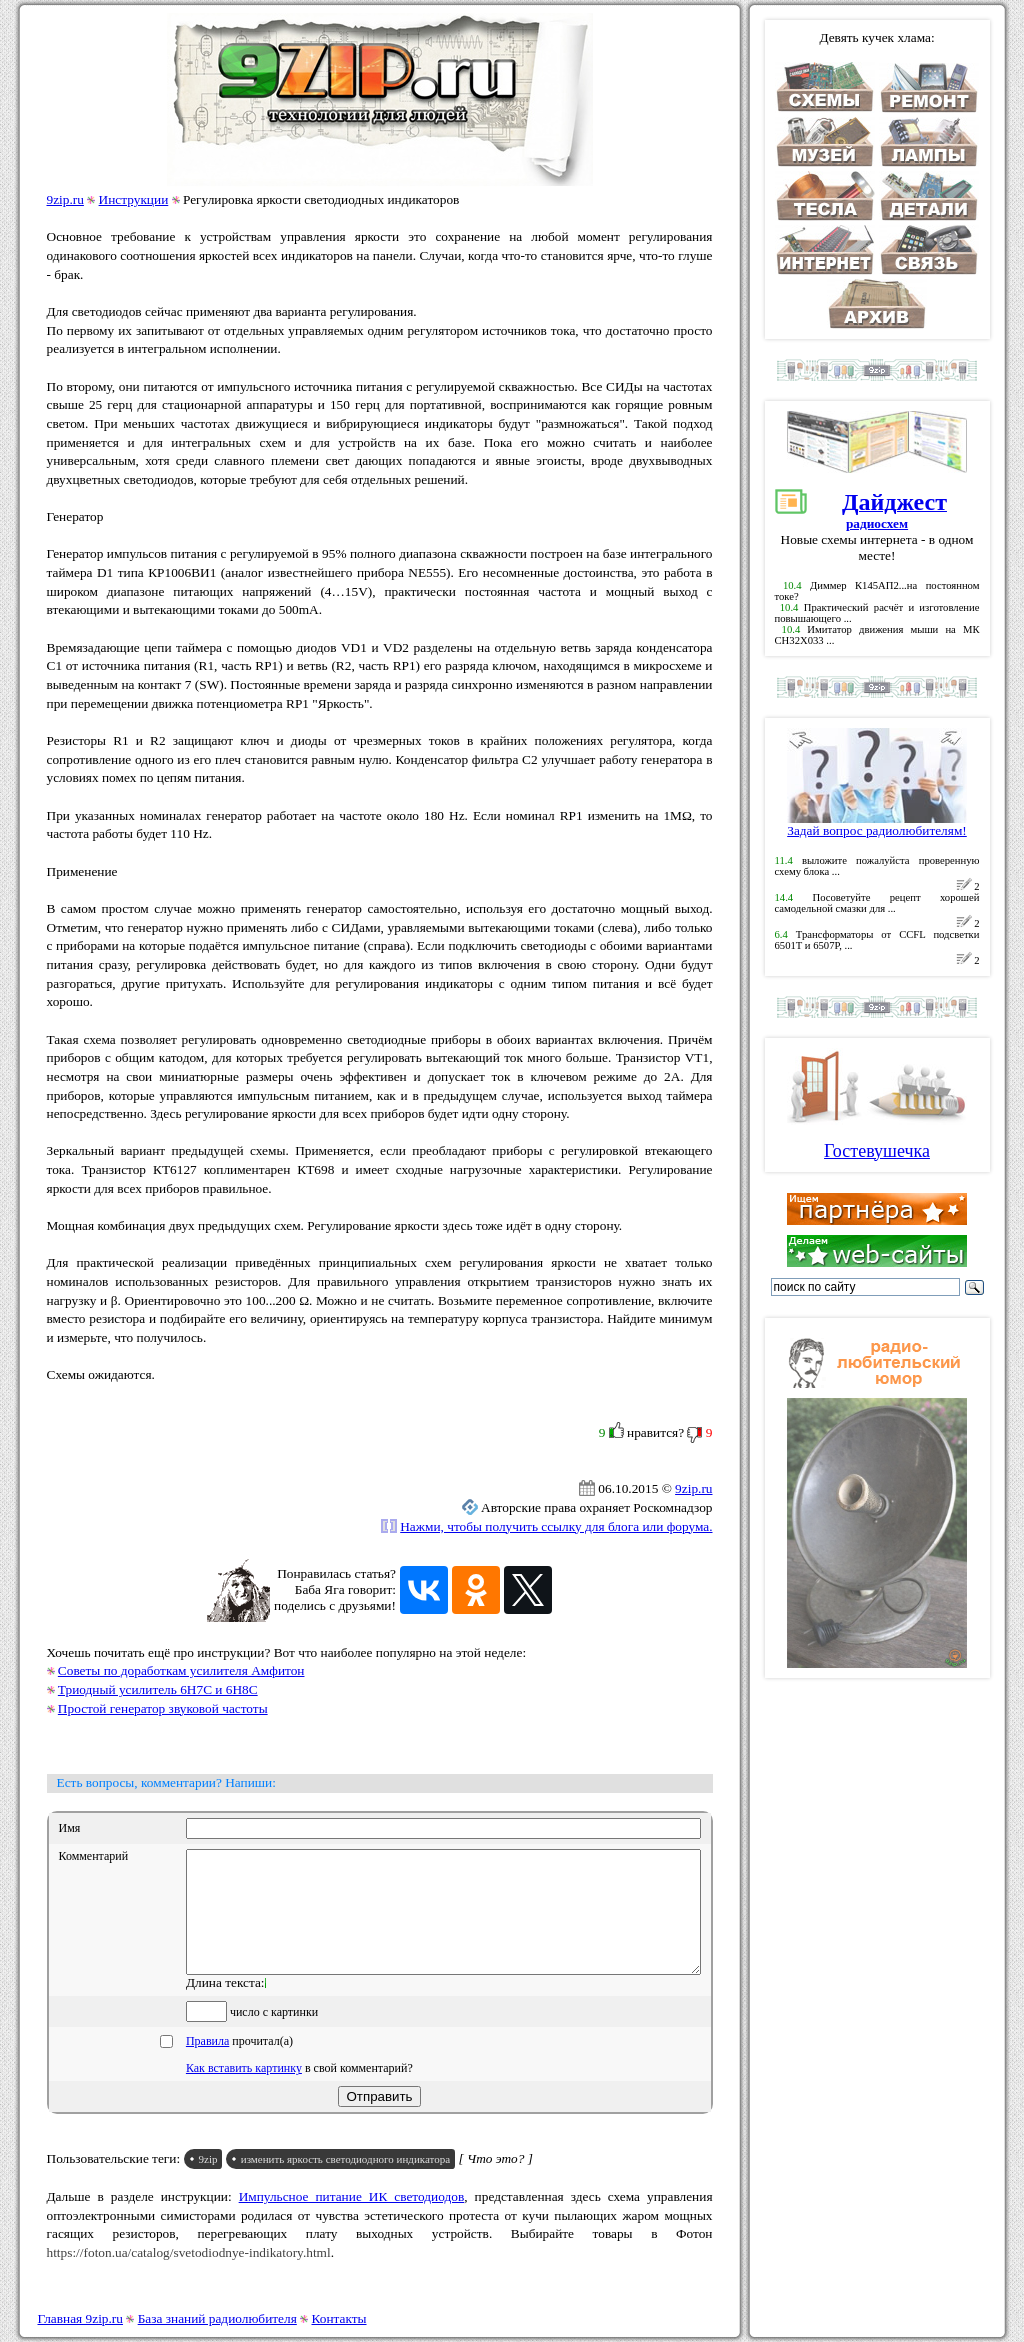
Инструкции (134, 199)
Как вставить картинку (244, 2092)
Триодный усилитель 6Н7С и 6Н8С (158, 1689)
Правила (207, 2065)
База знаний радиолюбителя (217, 2318)
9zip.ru (65, 199)
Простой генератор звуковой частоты (163, 1708)
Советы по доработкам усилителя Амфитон (181, 1670)
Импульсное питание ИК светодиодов (352, 2220)
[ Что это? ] (495, 2182)
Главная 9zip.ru (80, 2318)
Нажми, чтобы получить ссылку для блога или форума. (556, 1526)
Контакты (339, 2318)
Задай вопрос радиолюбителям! (877, 824)
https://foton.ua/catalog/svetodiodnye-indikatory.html (189, 2276)
